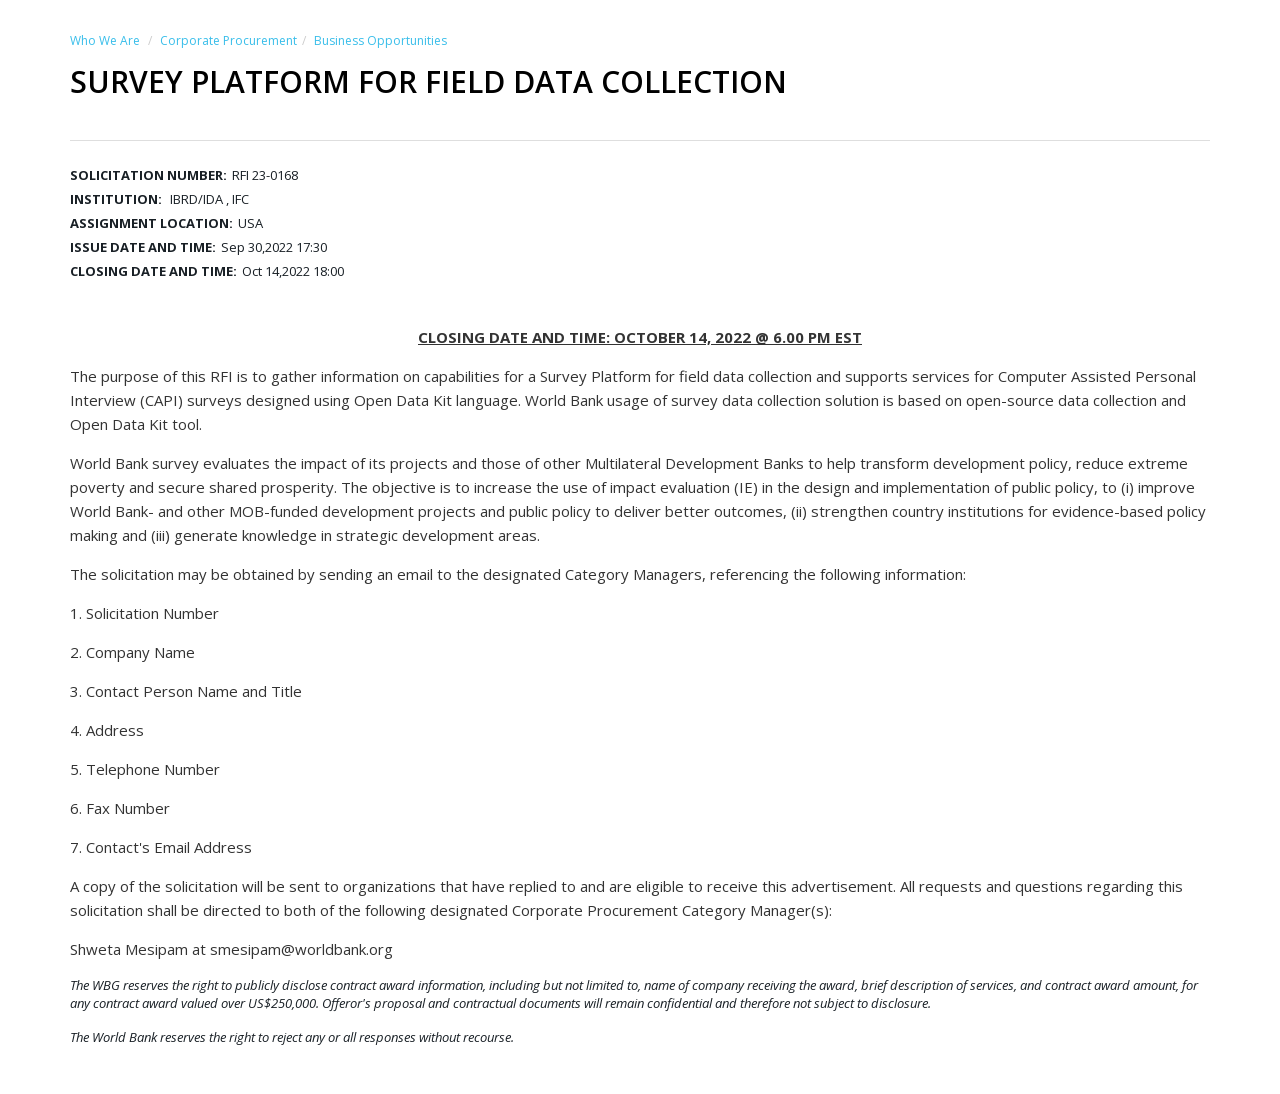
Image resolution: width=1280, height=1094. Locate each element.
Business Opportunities (380, 40)
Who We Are (105, 40)
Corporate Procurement (228, 40)
